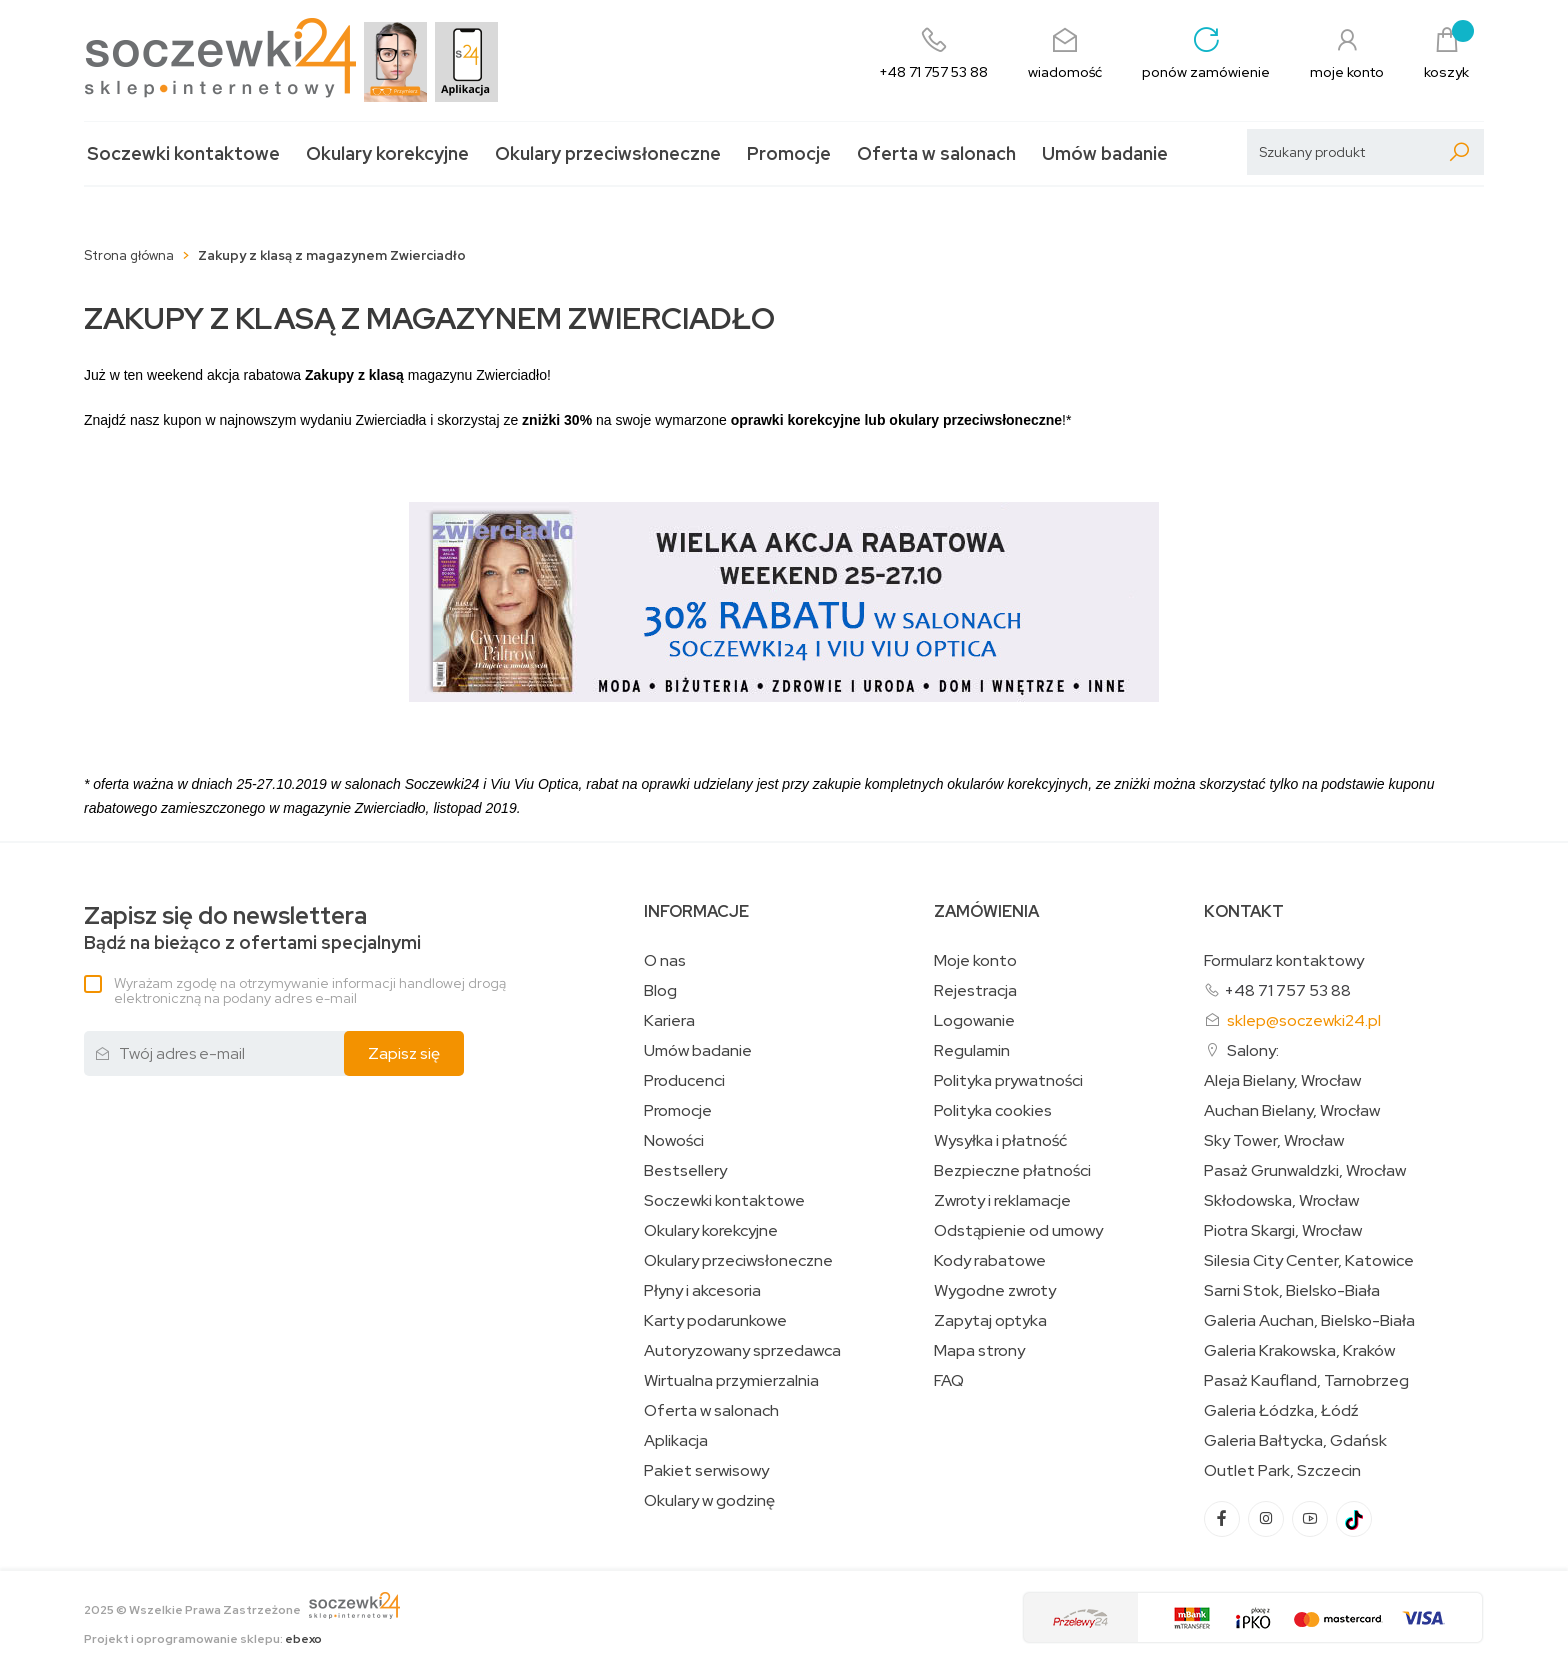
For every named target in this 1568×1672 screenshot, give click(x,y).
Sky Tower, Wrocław (1274, 1141)
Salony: (1253, 1050)
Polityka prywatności (1008, 1081)
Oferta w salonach (936, 153)
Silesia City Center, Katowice (1309, 1261)
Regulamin (972, 1051)
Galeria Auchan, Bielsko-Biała (1309, 1321)
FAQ (949, 1381)
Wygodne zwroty (995, 1291)
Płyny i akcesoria (702, 1291)
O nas (665, 961)
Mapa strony (979, 1351)
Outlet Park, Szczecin (1282, 1471)
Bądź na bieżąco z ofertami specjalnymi (252, 928)
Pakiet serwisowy (706, 1471)
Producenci (684, 1081)
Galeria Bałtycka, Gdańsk (1295, 1441)
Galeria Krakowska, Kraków (1299, 1351)
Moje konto (975, 961)
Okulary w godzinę (709, 1501)
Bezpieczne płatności (1012, 1171)
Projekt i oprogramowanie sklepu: (203, 1639)
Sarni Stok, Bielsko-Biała (1292, 1291)
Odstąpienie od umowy (1018, 1231)
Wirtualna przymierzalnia (731, 1381)
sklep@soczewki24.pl (1304, 1020)
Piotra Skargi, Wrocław (1283, 1231)
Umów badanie (1105, 153)
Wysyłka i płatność (1000, 1141)
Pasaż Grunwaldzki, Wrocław (1305, 1171)
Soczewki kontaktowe (183, 153)
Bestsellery (685, 1171)
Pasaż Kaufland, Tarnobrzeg (1306, 1381)
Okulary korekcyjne (387, 153)
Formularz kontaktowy (1284, 960)
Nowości (674, 1141)
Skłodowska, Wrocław (1281, 1201)
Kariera (669, 1021)
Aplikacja (676, 1441)
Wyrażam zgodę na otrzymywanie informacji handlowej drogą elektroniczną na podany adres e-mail (310, 990)
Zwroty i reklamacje (1002, 1201)
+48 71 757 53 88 (1287, 990)
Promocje (789, 153)
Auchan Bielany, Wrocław (1292, 1111)
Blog (660, 991)
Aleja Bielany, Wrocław (1282, 1081)
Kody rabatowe (990, 1261)
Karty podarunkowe (715, 1321)
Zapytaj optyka (990, 1321)
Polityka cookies (993, 1111)
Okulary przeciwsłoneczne (608, 153)
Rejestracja (975, 991)
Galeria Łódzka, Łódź (1281, 1411)
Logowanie (974, 1021)
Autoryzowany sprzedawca (742, 1351)
